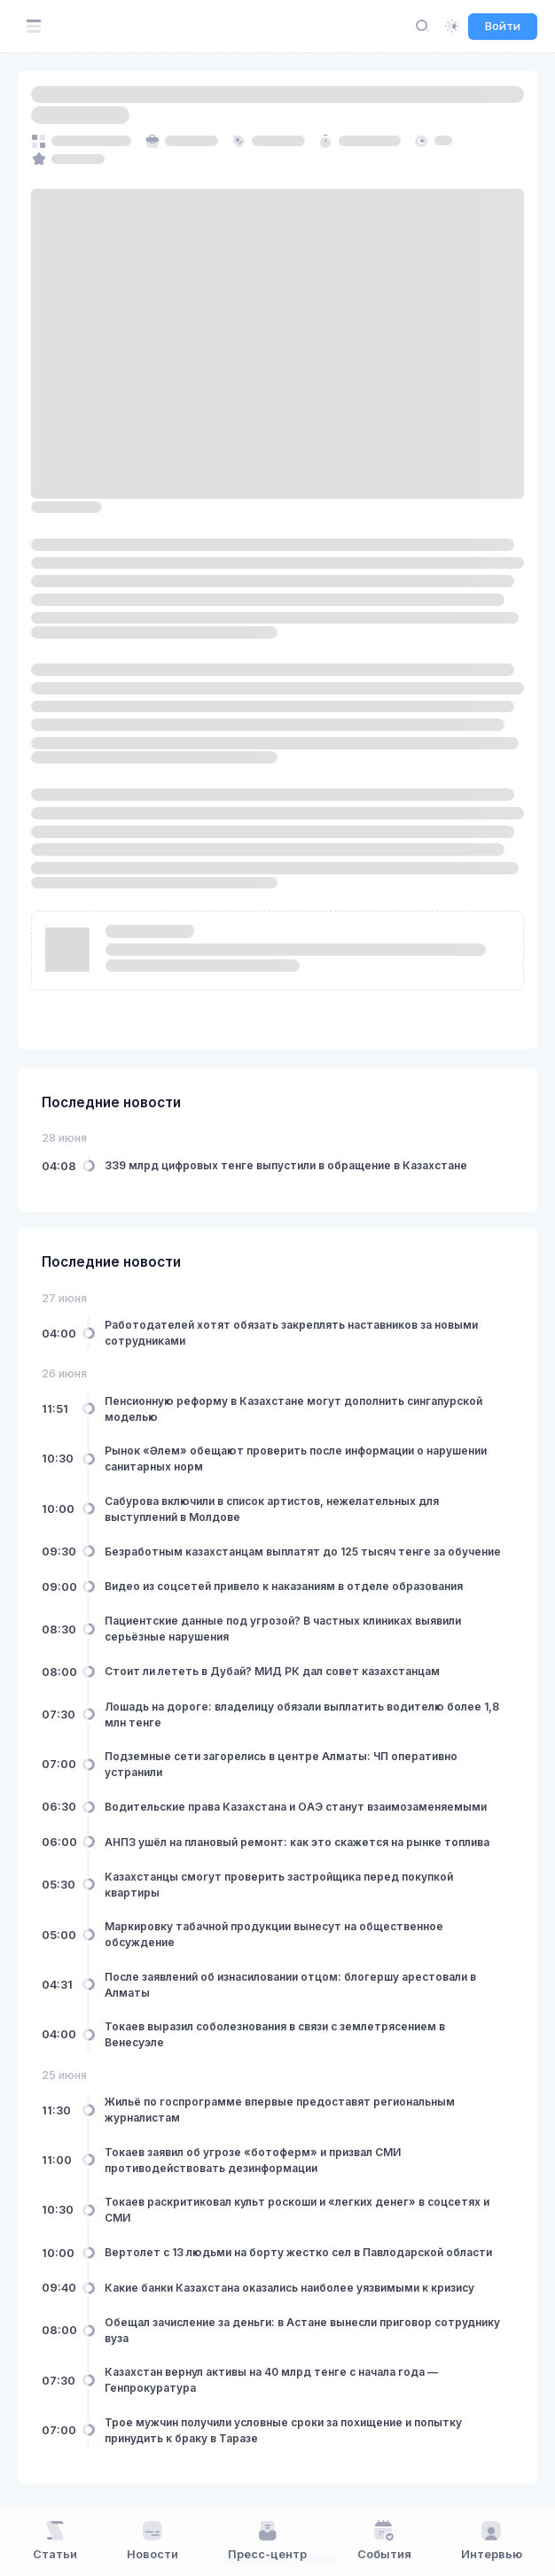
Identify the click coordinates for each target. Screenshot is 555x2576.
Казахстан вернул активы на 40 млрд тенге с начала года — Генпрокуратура (271, 2379)
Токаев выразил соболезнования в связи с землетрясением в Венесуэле (275, 2034)
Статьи (55, 2540)
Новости (152, 2540)
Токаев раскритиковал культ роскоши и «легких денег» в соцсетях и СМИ (297, 2209)
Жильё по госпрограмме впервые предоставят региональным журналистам (280, 2109)
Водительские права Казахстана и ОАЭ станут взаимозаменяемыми (296, 1806)
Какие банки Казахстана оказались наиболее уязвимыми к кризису (289, 2287)
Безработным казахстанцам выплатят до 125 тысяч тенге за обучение (303, 1551)
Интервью (491, 2540)
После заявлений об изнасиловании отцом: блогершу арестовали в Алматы (290, 1984)
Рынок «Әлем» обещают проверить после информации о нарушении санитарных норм (296, 1458)
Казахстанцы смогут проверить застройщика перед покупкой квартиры (279, 1884)
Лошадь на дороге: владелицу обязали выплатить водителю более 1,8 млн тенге (302, 1714)
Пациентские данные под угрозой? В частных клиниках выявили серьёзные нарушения (283, 1628)
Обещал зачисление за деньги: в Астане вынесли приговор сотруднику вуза (302, 2330)
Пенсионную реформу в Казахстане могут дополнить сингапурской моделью (293, 1409)
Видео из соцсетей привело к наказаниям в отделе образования (284, 1586)
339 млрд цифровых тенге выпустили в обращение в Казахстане (286, 1165)
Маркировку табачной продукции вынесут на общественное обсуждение (274, 1934)
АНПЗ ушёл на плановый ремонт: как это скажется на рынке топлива (297, 1842)
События (384, 2540)
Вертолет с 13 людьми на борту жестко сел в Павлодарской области (298, 2252)
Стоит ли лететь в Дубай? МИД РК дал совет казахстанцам (272, 1671)
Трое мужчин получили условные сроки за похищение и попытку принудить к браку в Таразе (283, 2430)
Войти (502, 26)
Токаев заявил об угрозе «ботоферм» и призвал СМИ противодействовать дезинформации (253, 2160)
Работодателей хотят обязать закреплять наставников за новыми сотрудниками (291, 1332)
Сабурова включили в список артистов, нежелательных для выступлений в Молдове (272, 1509)
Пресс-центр (267, 2540)
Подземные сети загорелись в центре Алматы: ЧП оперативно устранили (281, 1764)
